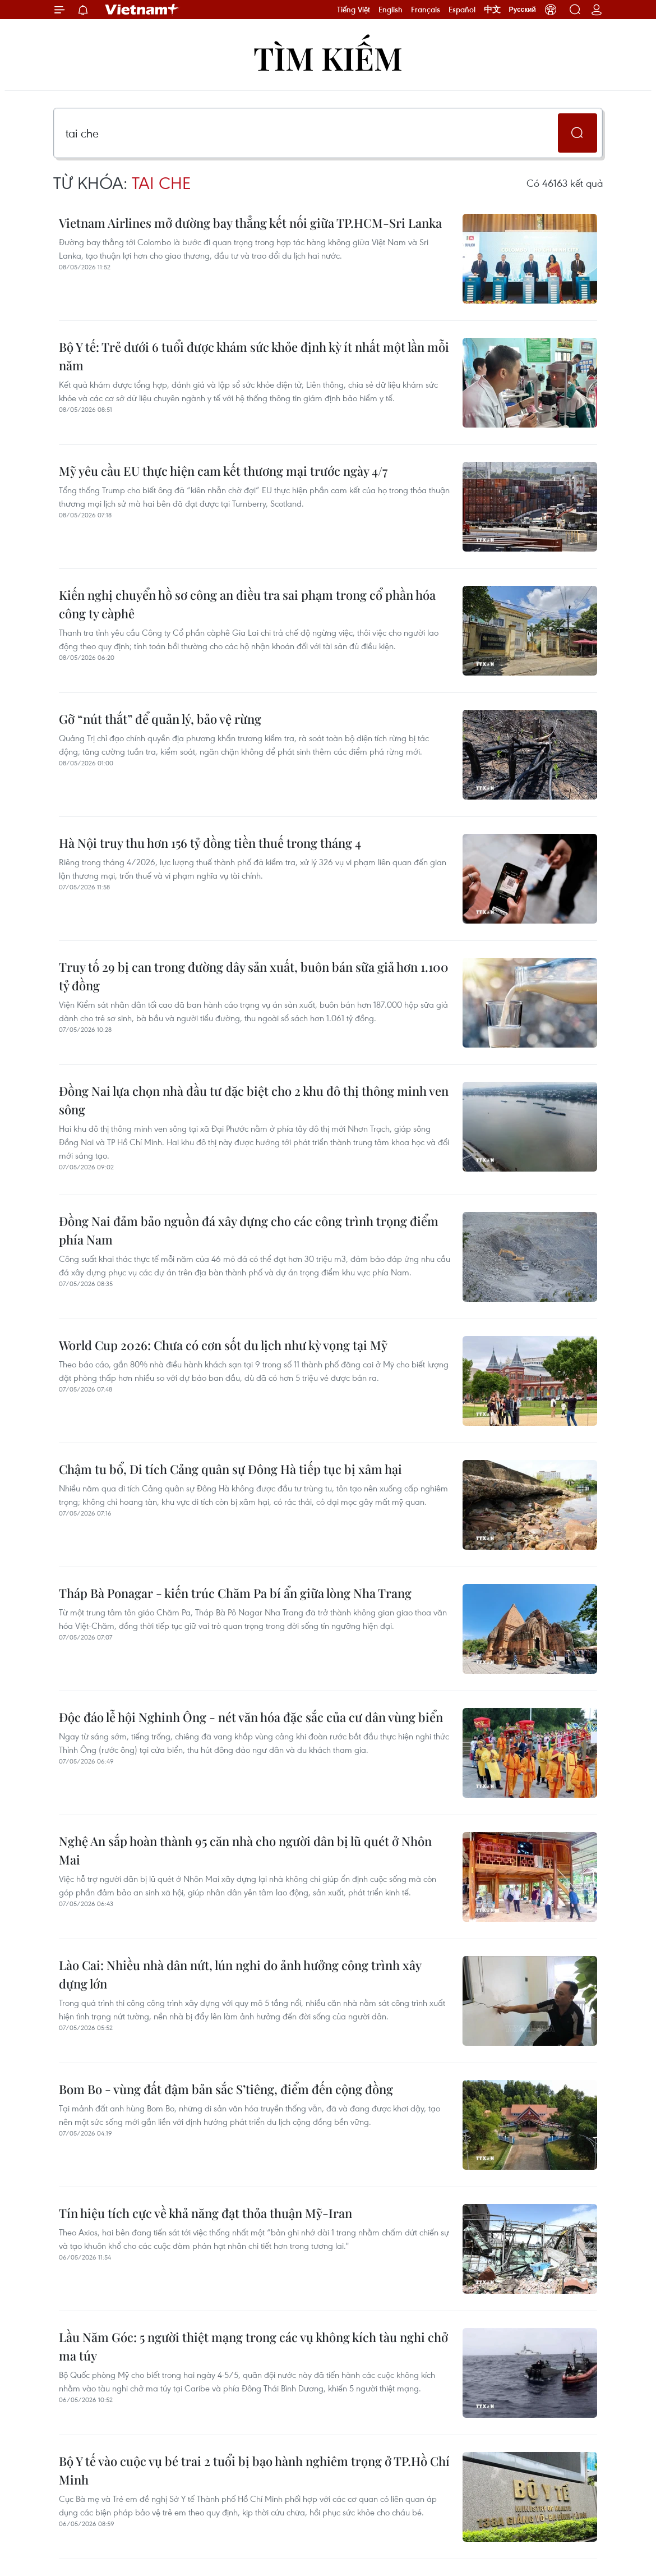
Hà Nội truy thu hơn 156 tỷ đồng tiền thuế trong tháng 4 (210, 842)
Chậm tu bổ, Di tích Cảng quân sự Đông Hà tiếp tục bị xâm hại (230, 1469)
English (390, 9)
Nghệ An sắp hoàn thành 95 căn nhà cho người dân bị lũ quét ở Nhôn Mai (245, 1850)
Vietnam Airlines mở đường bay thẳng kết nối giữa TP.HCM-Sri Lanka (250, 222)
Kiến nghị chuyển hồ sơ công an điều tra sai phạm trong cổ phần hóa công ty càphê (247, 604)
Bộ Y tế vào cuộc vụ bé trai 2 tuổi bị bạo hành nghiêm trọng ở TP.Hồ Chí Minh (254, 2470)
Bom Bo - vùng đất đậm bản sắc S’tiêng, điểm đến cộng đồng (226, 2089)
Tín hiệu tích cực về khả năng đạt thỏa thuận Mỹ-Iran (205, 2213)
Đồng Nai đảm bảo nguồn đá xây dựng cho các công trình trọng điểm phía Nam (248, 1230)
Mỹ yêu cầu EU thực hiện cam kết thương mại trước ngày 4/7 (223, 470)
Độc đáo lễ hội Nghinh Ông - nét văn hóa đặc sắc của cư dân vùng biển (251, 1717)
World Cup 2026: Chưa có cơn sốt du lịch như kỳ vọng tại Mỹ (223, 1345)
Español (462, 9)
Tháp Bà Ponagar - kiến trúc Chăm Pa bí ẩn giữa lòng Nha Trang (235, 1593)
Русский (523, 9)
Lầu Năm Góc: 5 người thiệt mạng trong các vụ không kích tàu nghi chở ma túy (253, 2346)
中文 (492, 9)
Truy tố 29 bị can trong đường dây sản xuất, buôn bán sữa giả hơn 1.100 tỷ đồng (254, 976)
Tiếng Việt (353, 9)
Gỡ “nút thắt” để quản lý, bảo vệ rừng (160, 718)
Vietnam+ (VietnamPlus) (142, 9)
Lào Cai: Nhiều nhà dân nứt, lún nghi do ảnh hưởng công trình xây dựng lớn (240, 1974)
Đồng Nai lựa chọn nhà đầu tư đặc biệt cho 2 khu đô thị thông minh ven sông (254, 1100)
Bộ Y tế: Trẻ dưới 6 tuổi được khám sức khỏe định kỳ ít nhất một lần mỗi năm (254, 356)
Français (425, 9)
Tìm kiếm (328, 57)
